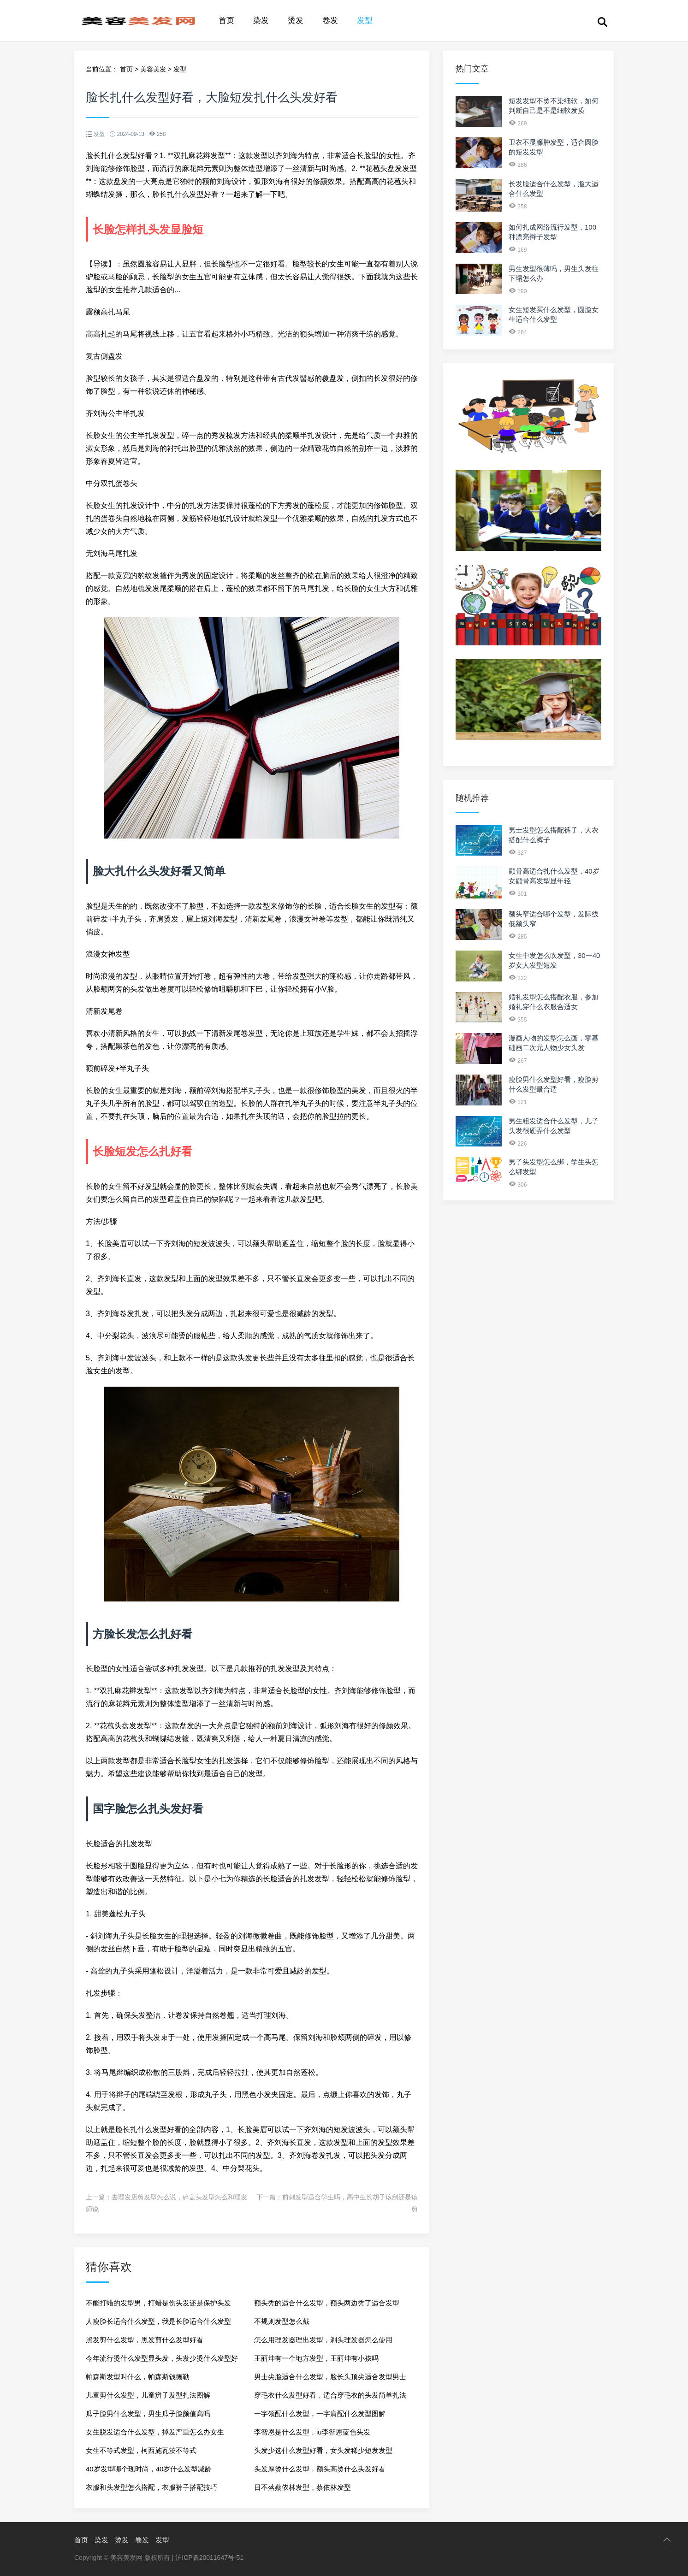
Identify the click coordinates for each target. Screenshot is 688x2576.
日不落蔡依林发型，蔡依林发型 (302, 2487)
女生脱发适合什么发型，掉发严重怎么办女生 (155, 2432)
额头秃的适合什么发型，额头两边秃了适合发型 (326, 2303)
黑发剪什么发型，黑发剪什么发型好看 (144, 2340)
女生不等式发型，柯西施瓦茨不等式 (141, 2450)
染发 (261, 20)
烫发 (295, 20)
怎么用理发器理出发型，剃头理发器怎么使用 (323, 2340)
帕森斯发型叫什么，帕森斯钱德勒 (138, 2377)
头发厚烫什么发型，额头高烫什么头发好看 (320, 2469)
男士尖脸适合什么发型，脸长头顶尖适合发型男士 (330, 2377)
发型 (365, 20)
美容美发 (153, 69)
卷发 (330, 20)
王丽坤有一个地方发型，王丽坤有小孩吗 (316, 2358)
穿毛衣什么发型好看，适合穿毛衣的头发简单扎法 (330, 2395)
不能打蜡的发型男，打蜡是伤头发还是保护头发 (158, 2303)
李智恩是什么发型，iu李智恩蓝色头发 (312, 2432)
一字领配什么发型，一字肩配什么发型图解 (320, 2413)
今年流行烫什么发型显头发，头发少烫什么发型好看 (162, 2361)
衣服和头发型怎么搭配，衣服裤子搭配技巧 (151, 2487)
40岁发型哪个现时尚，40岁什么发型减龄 (149, 2469)
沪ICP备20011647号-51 (209, 2557)
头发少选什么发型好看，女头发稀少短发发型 (323, 2450)
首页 (226, 20)
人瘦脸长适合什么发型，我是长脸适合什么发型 (158, 2321)
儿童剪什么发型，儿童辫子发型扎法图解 (148, 2395)
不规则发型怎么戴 (281, 2321)
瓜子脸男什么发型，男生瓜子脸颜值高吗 (148, 2413)
